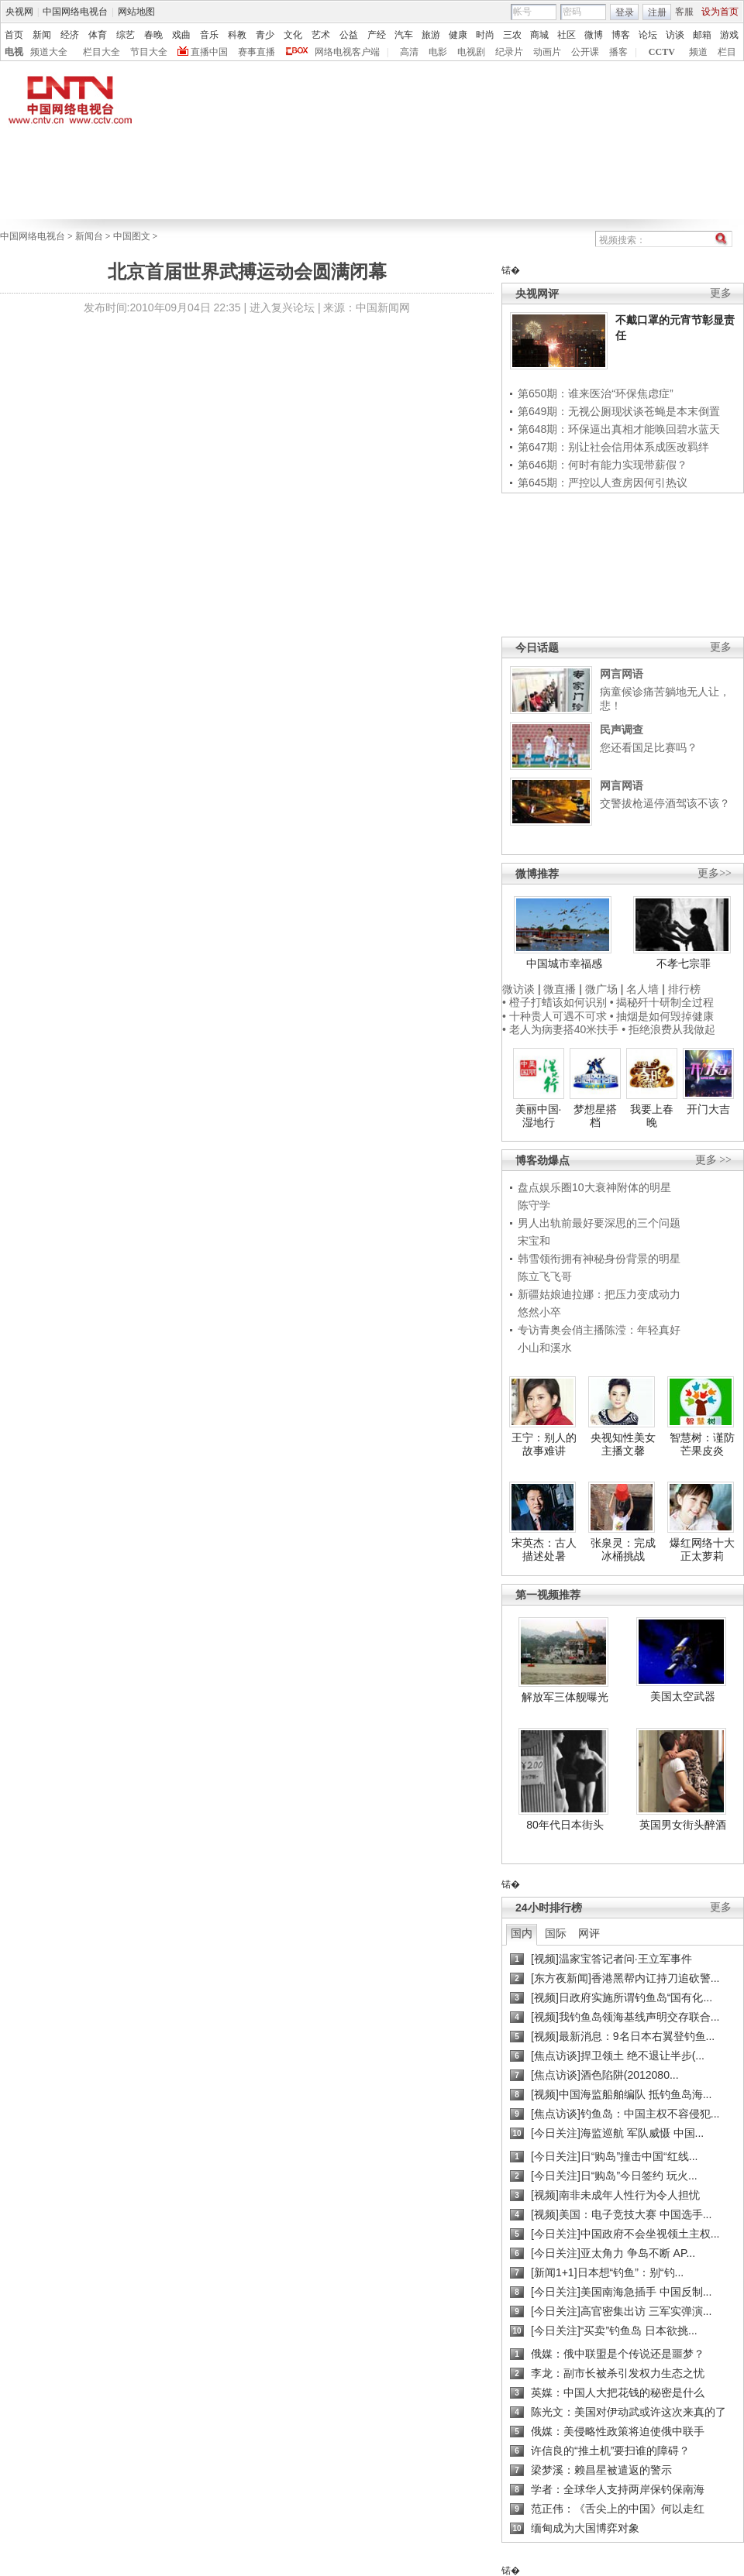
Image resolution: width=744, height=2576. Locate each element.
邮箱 (702, 34)
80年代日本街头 (565, 1825)
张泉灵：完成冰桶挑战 (623, 1550)
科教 (237, 34)
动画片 (547, 51)
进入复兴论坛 (282, 307)
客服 (684, 11)
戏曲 (181, 34)
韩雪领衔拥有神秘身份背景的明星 (599, 1258)
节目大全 (148, 51)
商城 (539, 34)
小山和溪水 (545, 1347)
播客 (618, 51)
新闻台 (89, 236)
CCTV (662, 51)
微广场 (601, 989)
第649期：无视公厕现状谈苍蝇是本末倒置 (619, 411)
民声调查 (621, 729)
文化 (293, 34)
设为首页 (720, 11)
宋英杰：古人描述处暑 (544, 1550)
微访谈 (518, 989)
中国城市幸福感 (564, 963)
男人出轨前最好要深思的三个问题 (599, 1223)
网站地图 (136, 11)
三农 (512, 34)
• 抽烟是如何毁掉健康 (662, 1016)
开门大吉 (708, 1109)
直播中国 (209, 51)
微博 (593, 34)
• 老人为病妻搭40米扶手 (560, 1029)
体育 (97, 34)
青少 (265, 34)
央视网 (19, 11)
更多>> (715, 873)
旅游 (431, 34)
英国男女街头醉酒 (682, 1825)
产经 (376, 34)
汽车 (403, 34)
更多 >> (713, 1160)
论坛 (648, 34)
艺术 (321, 34)
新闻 (42, 34)
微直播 (559, 989)
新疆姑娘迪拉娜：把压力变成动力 (599, 1294)
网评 (589, 1933)
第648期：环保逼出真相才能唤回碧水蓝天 (619, 429)
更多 (721, 293)
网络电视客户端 (347, 51)
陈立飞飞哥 (545, 1276)
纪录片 (509, 51)
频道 (698, 51)
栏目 (727, 51)
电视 (14, 51)
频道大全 (48, 51)
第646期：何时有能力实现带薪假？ (602, 465)
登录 (624, 12)
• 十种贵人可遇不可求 (556, 1016)
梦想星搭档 (595, 1116)
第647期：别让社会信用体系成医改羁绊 (613, 447)
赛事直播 (256, 51)
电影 (438, 51)
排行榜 (684, 989)
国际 (556, 1933)
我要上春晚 (651, 1116)
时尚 (485, 34)
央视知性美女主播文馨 (623, 1444)
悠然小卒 (539, 1312)
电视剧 (471, 51)
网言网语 (621, 674)
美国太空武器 (682, 1696)
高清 (409, 51)
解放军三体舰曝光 (565, 1697)
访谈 (675, 34)
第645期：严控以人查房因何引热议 (602, 482)
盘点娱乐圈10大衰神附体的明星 (594, 1187)
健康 (458, 34)
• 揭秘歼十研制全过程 (662, 1002)
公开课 (585, 51)
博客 (620, 34)
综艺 (125, 34)
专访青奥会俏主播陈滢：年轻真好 (599, 1330)
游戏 (729, 34)
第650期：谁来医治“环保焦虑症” (595, 393)
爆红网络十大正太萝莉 (702, 1550)
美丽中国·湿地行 (538, 1116)
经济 (69, 34)
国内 (521, 1933)
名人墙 (642, 989)
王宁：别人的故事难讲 (544, 1444)
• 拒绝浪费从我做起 (668, 1029)
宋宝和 (534, 1241)
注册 (657, 12)
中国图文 (131, 236)
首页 (14, 34)
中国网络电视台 (75, 11)
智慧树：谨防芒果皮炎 (702, 1444)
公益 (348, 34)
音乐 (209, 34)
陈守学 (534, 1205)
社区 (566, 34)
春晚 (153, 34)
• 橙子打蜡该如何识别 (554, 1002)
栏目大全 (101, 51)
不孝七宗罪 (683, 963)
